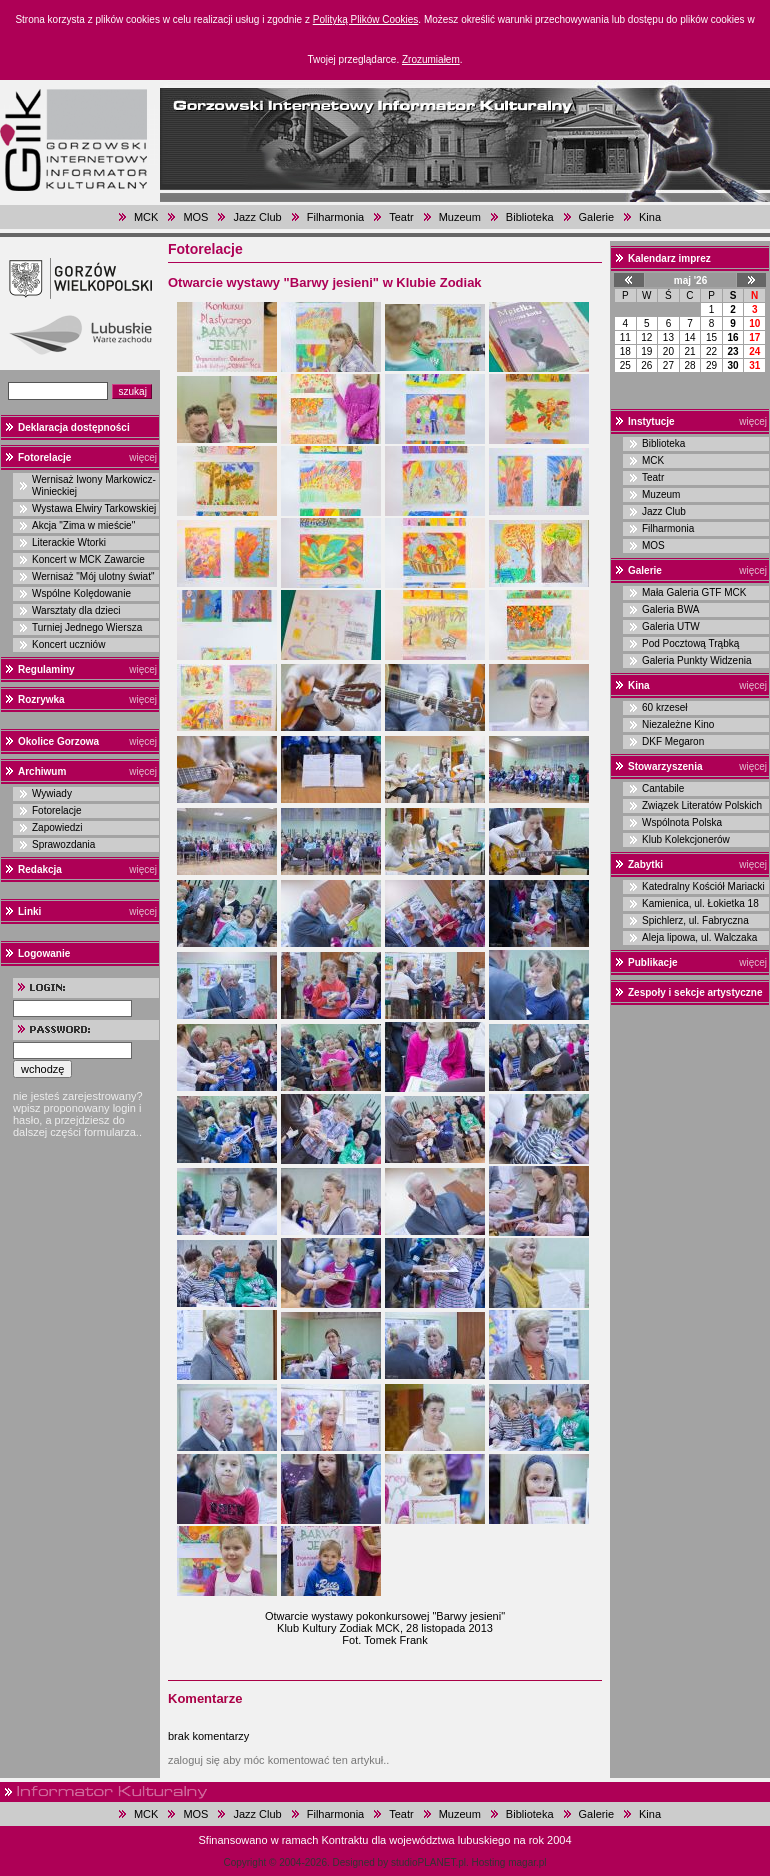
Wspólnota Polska (682, 822)
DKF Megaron (673, 741)
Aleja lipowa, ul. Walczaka (699, 937)
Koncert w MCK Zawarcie (88, 559)
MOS (195, 217)
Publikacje (652, 962)
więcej (143, 457)
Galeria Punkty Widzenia (697, 660)
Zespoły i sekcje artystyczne (695, 992)
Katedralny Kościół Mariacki (703, 886)
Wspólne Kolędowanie (81, 593)
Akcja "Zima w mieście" (83, 525)
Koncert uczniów (68, 644)
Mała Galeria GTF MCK (694, 592)
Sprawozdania (63, 844)
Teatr (401, 217)
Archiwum (42, 771)
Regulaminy (46, 669)
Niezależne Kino (678, 724)
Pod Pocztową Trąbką (690, 643)
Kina (650, 217)
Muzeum (460, 217)
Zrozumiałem (431, 59)
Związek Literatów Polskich (702, 805)
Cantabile (663, 788)
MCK (146, 217)
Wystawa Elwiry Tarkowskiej (94, 508)
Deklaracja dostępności (74, 427)
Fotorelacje (44, 457)
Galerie (596, 217)
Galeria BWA (670, 609)
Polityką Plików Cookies (366, 19)
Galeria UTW (671, 626)
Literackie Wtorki (69, 542)
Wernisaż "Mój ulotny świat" (93, 576)
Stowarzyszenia (665, 766)
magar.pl (527, 1862)
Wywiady (52, 793)
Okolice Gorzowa (58, 741)
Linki (29, 911)
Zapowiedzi (57, 827)
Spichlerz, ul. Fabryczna (695, 920)
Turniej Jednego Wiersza (87, 627)
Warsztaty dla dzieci (76, 610)
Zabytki (645, 864)
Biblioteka (530, 217)
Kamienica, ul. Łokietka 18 (700, 903)
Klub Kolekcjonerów (686, 839)
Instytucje (651, 421)
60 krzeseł (665, 707)
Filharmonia (335, 217)
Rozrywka (41, 699)
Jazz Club (257, 217)
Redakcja (40, 869)
